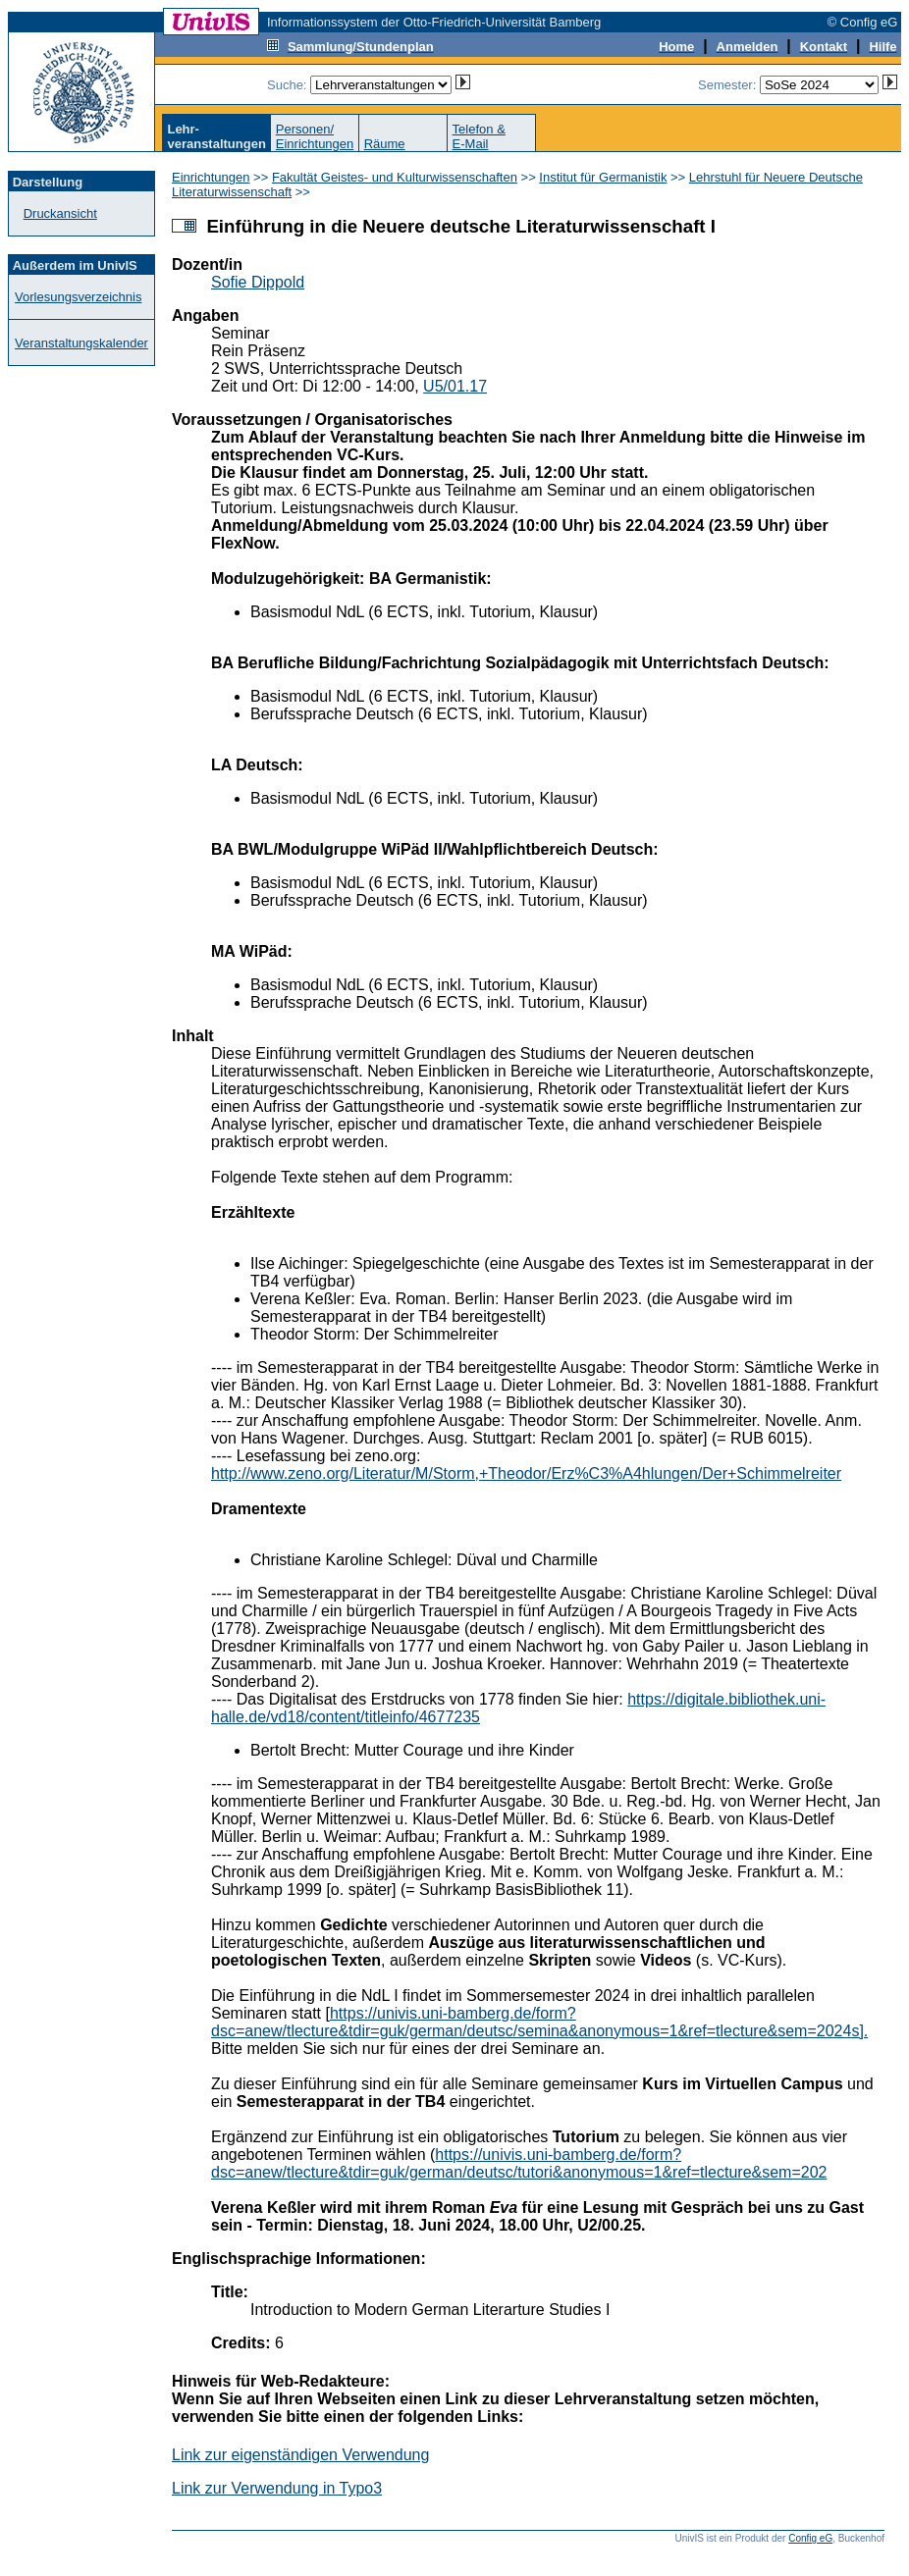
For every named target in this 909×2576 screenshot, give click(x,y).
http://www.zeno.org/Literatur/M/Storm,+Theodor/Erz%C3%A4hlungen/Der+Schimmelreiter (526, 1473)
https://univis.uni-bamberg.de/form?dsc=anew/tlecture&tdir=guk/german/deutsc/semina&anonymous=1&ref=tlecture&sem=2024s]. (539, 2022)
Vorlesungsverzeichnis (78, 296)
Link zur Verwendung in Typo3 (277, 2488)
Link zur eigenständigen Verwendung (300, 2454)
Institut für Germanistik (603, 177)
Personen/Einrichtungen (315, 136)
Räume (384, 143)
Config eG (810, 2538)
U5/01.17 (455, 386)
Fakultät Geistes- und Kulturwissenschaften (394, 177)
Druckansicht (60, 213)
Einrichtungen (211, 177)
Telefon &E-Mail (479, 136)
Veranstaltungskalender (81, 343)
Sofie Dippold (257, 282)
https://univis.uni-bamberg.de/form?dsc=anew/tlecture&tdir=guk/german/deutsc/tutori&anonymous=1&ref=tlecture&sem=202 (519, 2163)
